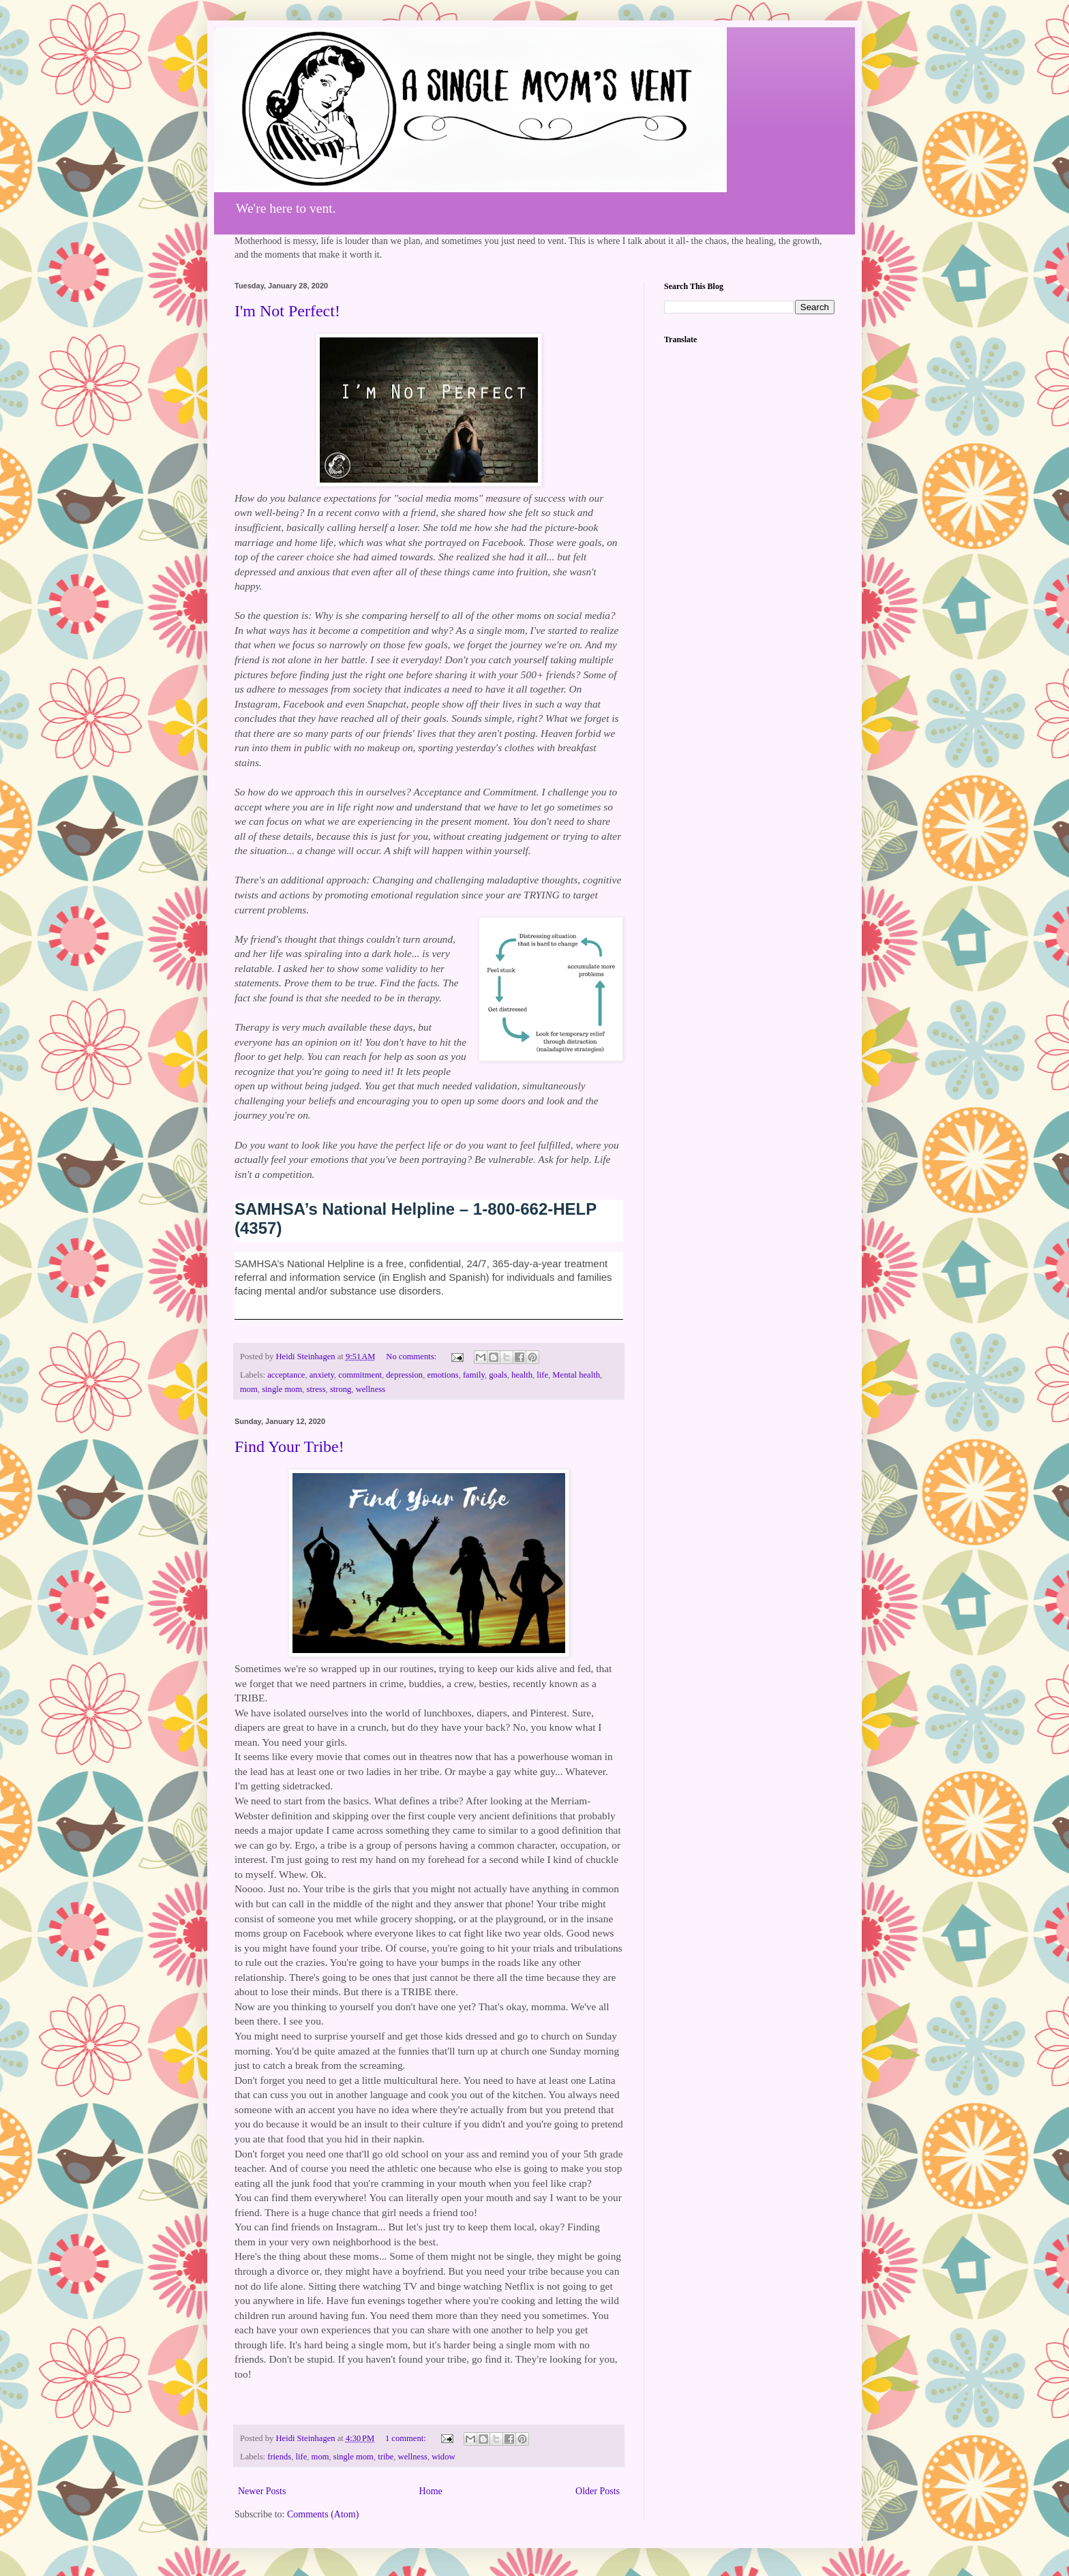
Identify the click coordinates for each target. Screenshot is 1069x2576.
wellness (370, 1389)
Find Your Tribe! (289, 1446)
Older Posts (597, 2491)
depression (404, 1375)
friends (279, 2456)
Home (430, 2491)
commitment (360, 1375)
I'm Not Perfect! (287, 311)
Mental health (576, 1375)
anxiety (322, 1375)
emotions (442, 1375)
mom (249, 1389)
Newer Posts (262, 2491)
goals (498, 1375)
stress (316, 1389)
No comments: (412, 1356)
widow (443, 2456)
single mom (282, 1389)
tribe (385, 2456)
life (542, 1375)
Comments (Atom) (323, 2514)
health (521, 1375)
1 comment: (406, 2438)
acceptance (286, 1375)
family (474, 1375)
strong (340, 1389)
